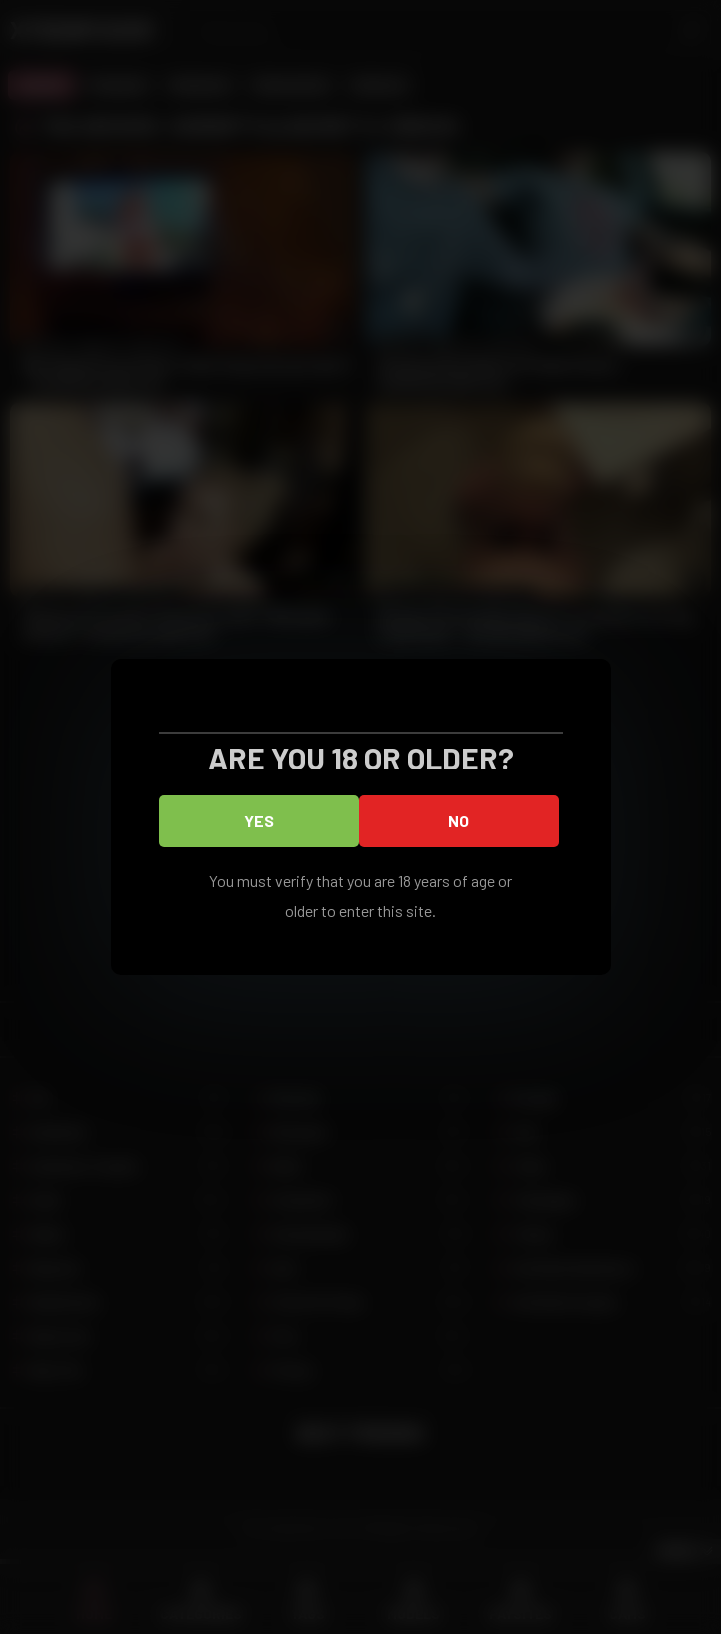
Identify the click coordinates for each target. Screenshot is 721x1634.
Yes (259, 820)
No (458, 820)
